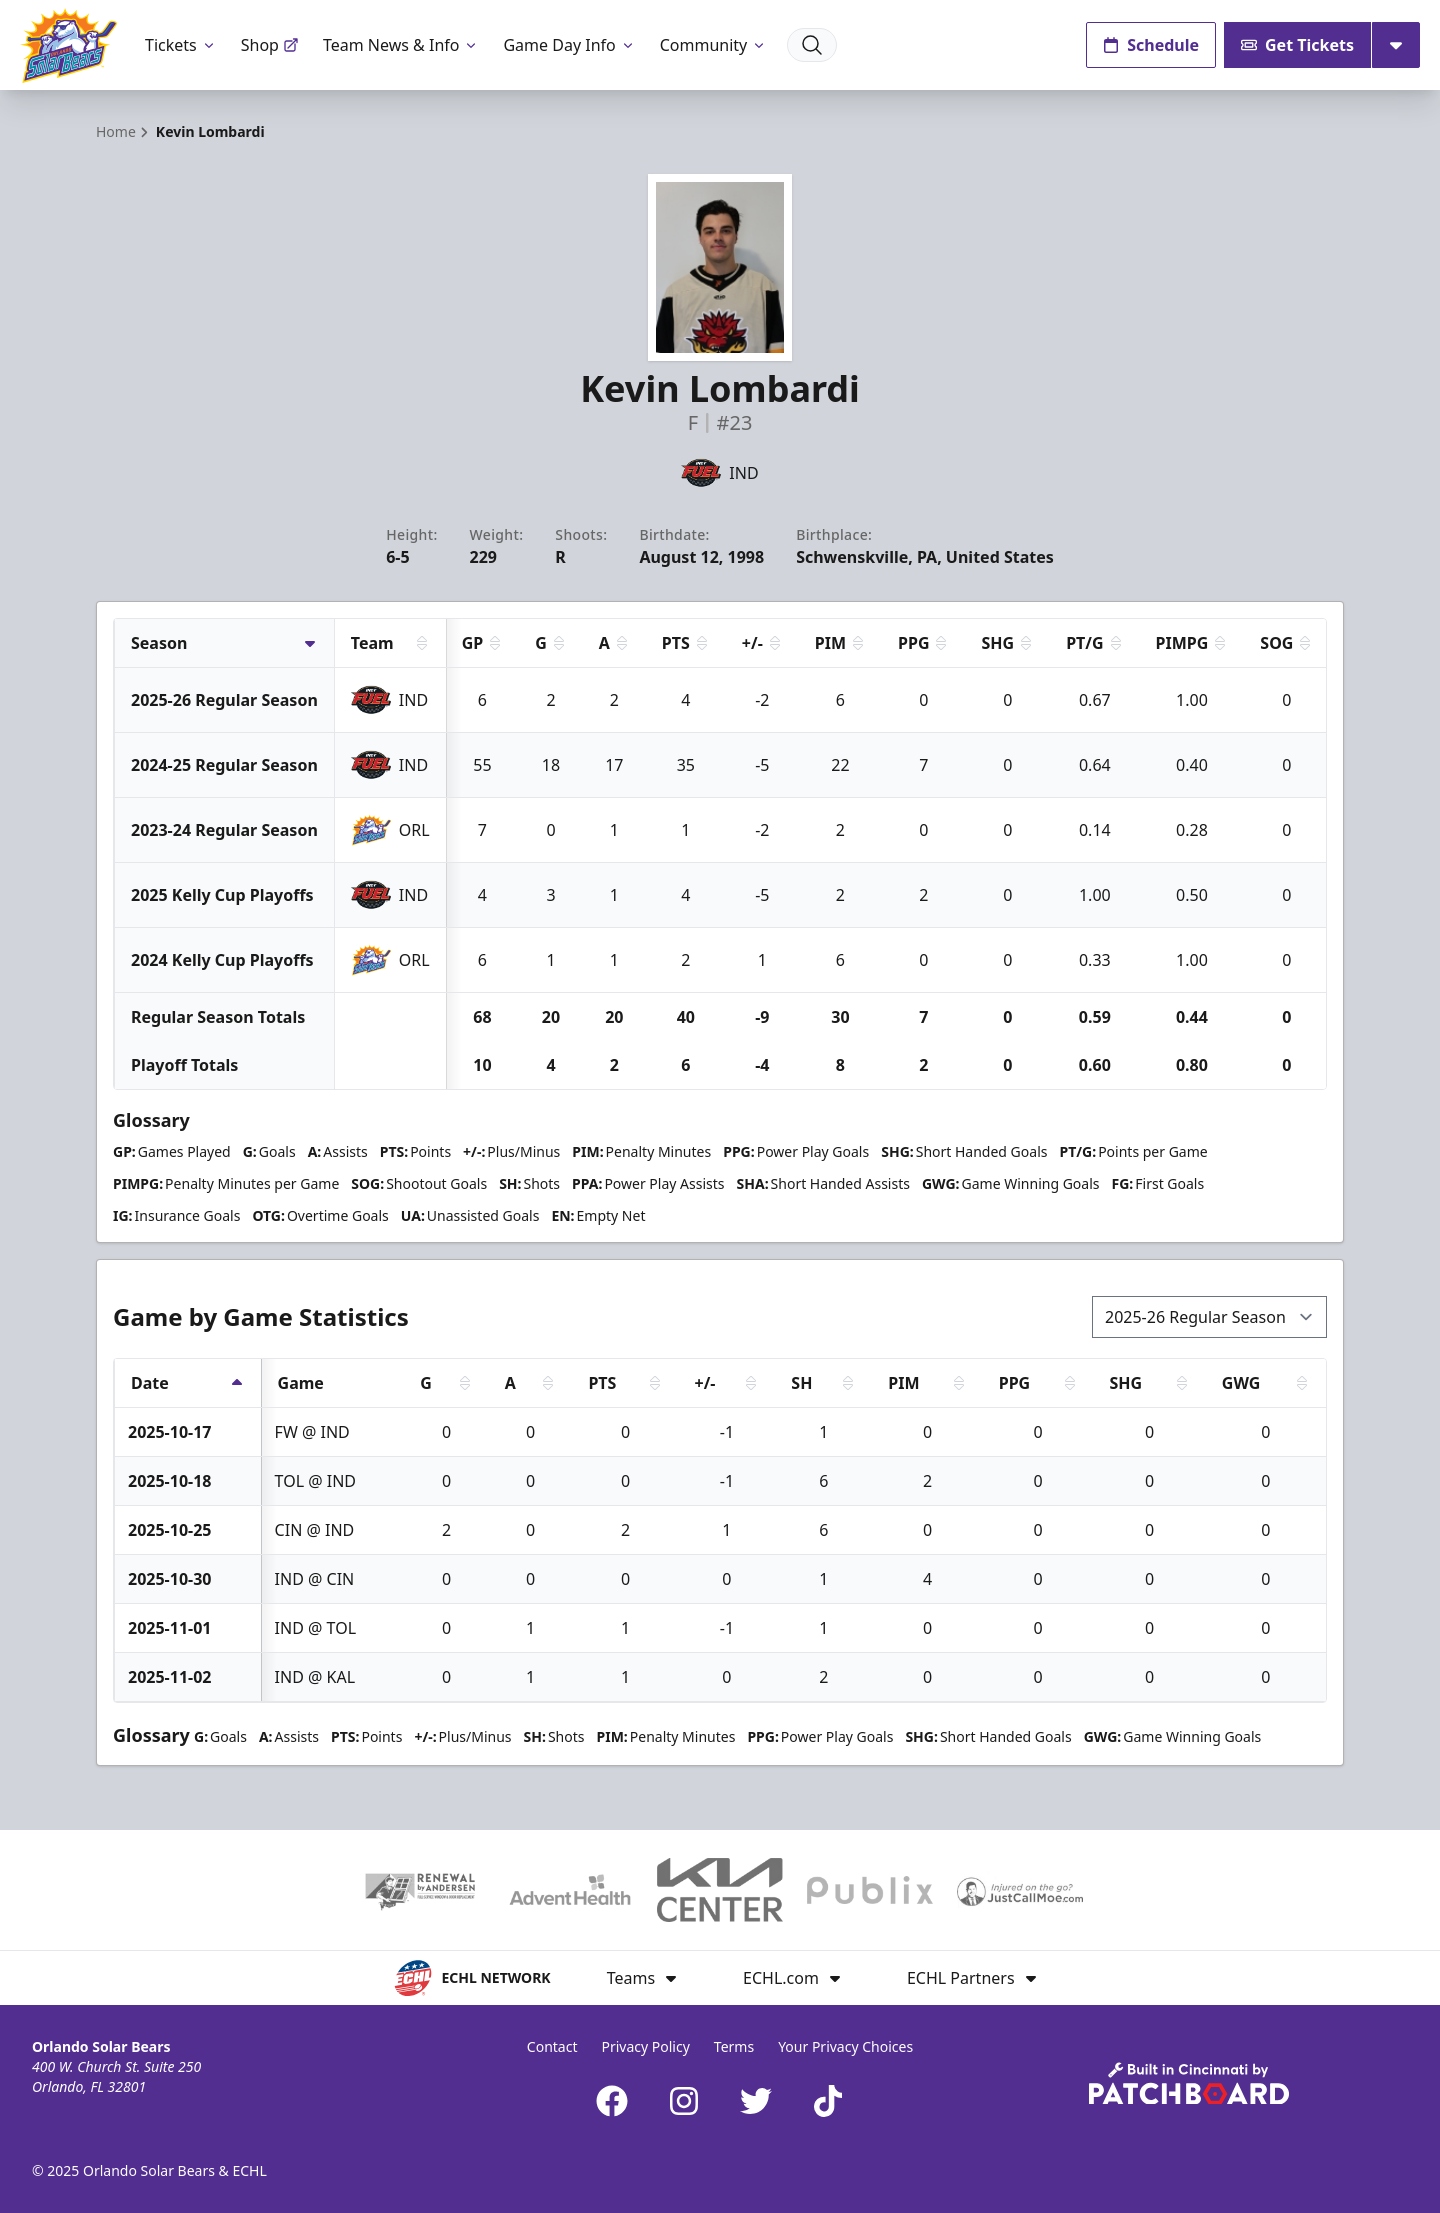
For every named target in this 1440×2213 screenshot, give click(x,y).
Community (714, 45)
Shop (270, 45)
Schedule (1151, 45)
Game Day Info (569, 45)
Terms (734, 2046)
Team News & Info (401, 45)
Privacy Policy (645, 2046)
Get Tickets (1297, 45)
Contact (552, 2046)
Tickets (181, 45)
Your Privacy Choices (845, 2046)
